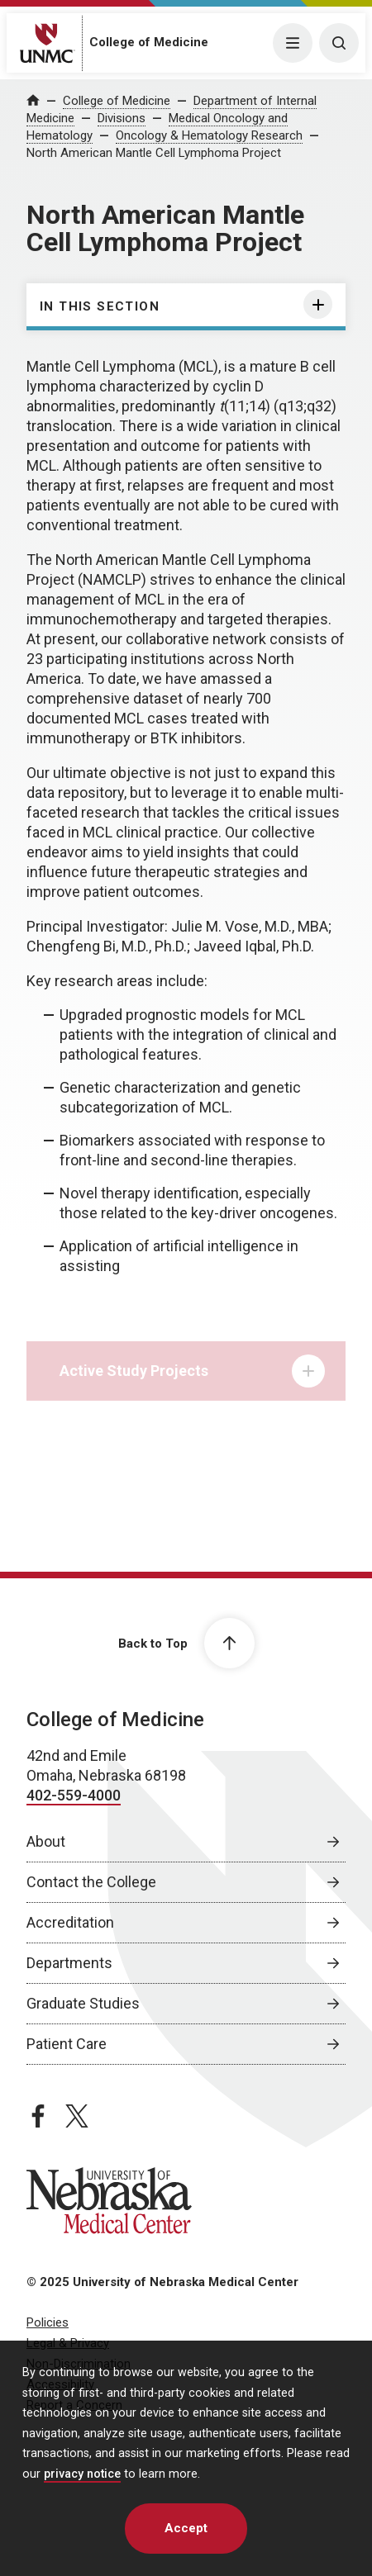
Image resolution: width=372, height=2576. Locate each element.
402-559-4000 (73, 1795)
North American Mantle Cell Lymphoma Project (153, 152)
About (45, 1841)
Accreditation (70, 1922)
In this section (100, 306)
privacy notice (82, 2474)
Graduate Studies (83, 2003)
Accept (186, 2528)
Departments (69, 1962)
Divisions (121, 118)
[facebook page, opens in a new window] (38, 2116)
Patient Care (66, 2043)
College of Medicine (148, 42)
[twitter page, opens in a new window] (76, 2116)
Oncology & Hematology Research (209, 135)
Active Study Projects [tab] (192, 1375)
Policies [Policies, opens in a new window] (47, 2322)
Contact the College (91, 1881)
